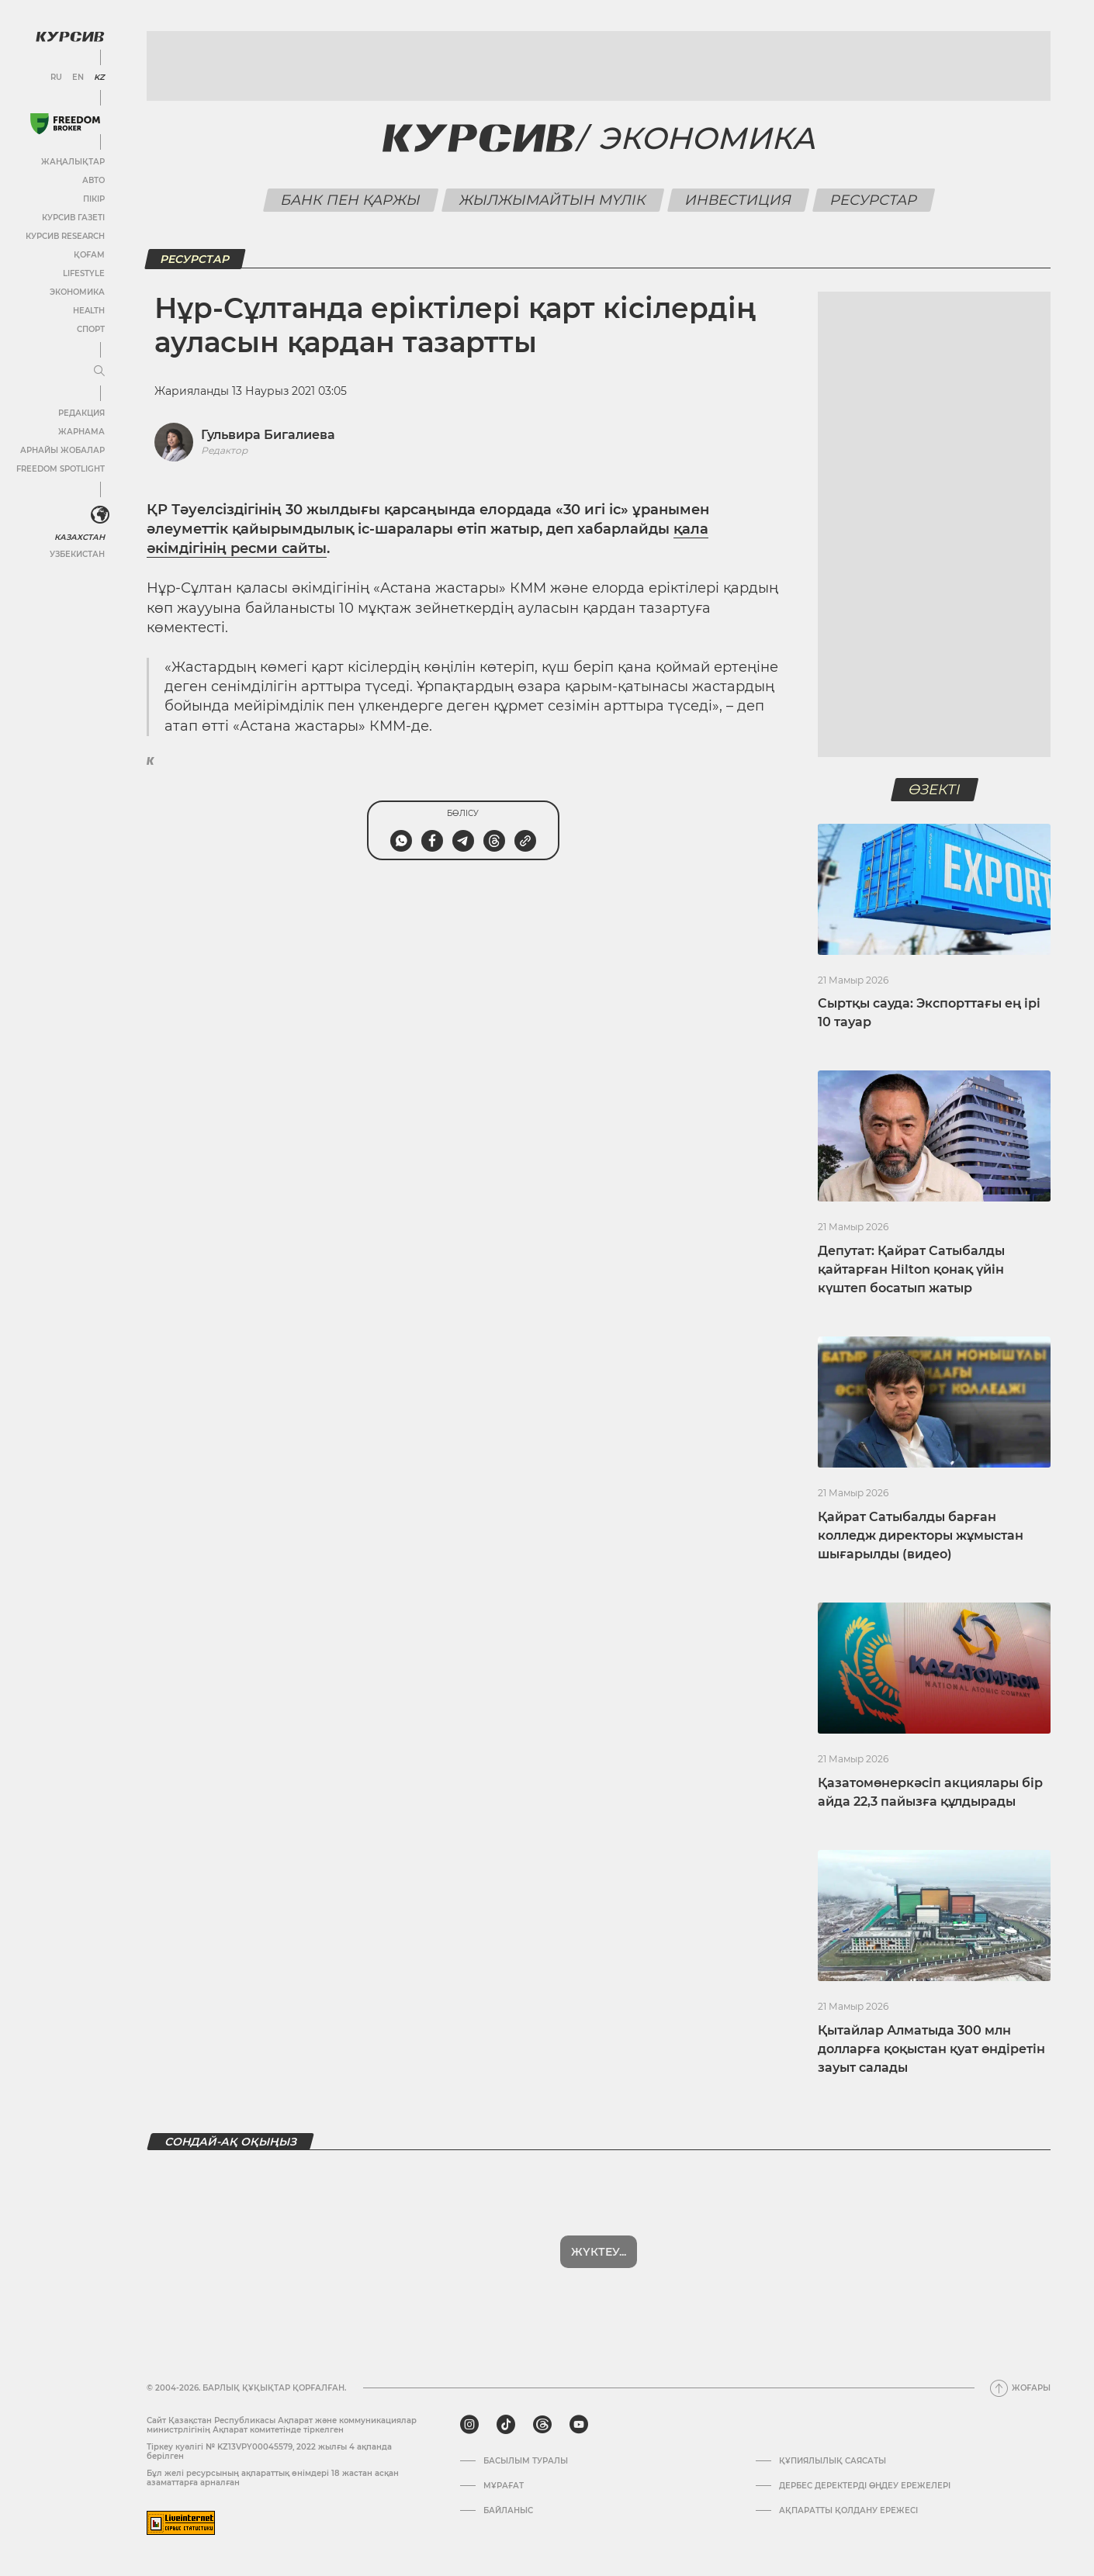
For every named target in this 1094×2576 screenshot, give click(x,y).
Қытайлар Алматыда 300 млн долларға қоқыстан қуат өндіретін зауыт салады (931, 2049)
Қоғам (89, 255)
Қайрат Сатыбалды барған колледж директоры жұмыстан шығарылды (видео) (920, 1535)
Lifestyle (84, 273)
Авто (93, 180)
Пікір (94, 199)
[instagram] (469, 2424)
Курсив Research (65, 236)
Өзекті (934, 789)
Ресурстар (873, 200)
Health (89, 311)
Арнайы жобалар (62, 450)
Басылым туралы (525, 2461)
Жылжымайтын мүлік (552, 200)
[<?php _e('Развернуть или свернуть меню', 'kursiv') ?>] (100, 515)
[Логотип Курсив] (70, 36)
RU (56, 77)
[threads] (542, 2424)
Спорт (91, 329)
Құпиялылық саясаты (832, 2461)
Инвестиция (738, 200)
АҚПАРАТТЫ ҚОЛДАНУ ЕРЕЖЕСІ (848, 2510)
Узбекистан (77, 554)
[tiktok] (506, 2424)
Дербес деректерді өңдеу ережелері (864, 2486)
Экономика (77, 292)
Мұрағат (503, 2486)
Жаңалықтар (73, 162)
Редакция (81, 413)
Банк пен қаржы (350, 200)
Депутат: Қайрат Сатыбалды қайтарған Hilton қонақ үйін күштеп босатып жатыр (911, 1269)
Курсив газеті (73, 218)
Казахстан (79, 537)
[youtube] (579, 2424)
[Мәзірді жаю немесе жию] (99, 371)
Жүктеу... (598, 2252)
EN (78, 77)
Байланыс (508, 2510)
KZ (99, 77)
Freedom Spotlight (60, 469)
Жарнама (81, 432)
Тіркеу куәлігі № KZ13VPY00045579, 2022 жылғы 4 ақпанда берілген (269, 2451)
